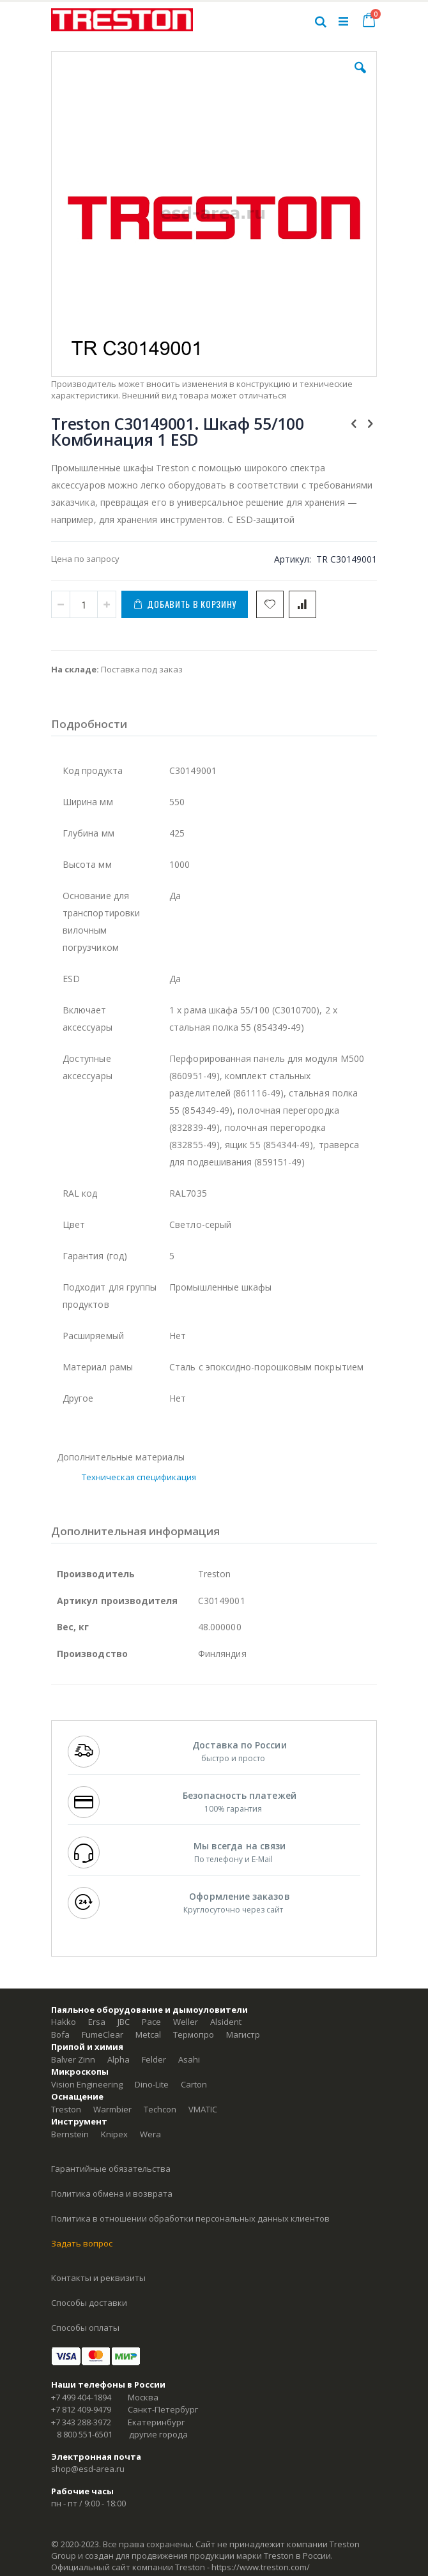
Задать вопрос (81, 2243)
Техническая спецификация (139, 1477)
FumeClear (102, 2034)
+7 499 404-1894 (81, 2397)
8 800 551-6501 (84, 2434)
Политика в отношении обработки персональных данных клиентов (190, 2218)
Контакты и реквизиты (98, 2278)
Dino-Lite (152, 2084)
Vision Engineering (87, 2084)
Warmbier (112, 2109)
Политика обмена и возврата (111, 2193)
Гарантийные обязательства (111, 2168)
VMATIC (202, 2109)
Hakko (63, 2021)
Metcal (148, 2034)
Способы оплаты (85, 2327)
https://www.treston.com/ (260, 2567)
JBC (124, 2021)
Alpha (118, 2059)
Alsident (225, 2021)
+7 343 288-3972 (81, 2422)
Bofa (60, 2034)
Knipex (114, 2134)
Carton (194, 2084)
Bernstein (70, 2134)
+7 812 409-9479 (81, 2409)
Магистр (243, 2034)
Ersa (96, 2021)
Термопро (193, 2034)
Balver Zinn (73, 2059)
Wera (150, 2134)
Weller (185, 2021)
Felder (154, 2059)
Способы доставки (89, 2302)
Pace (151, 2021)
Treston (66, 2109)
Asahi (189, 2059)
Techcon (160, 2109)
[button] (360, 77)
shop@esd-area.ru (88, 2468)
